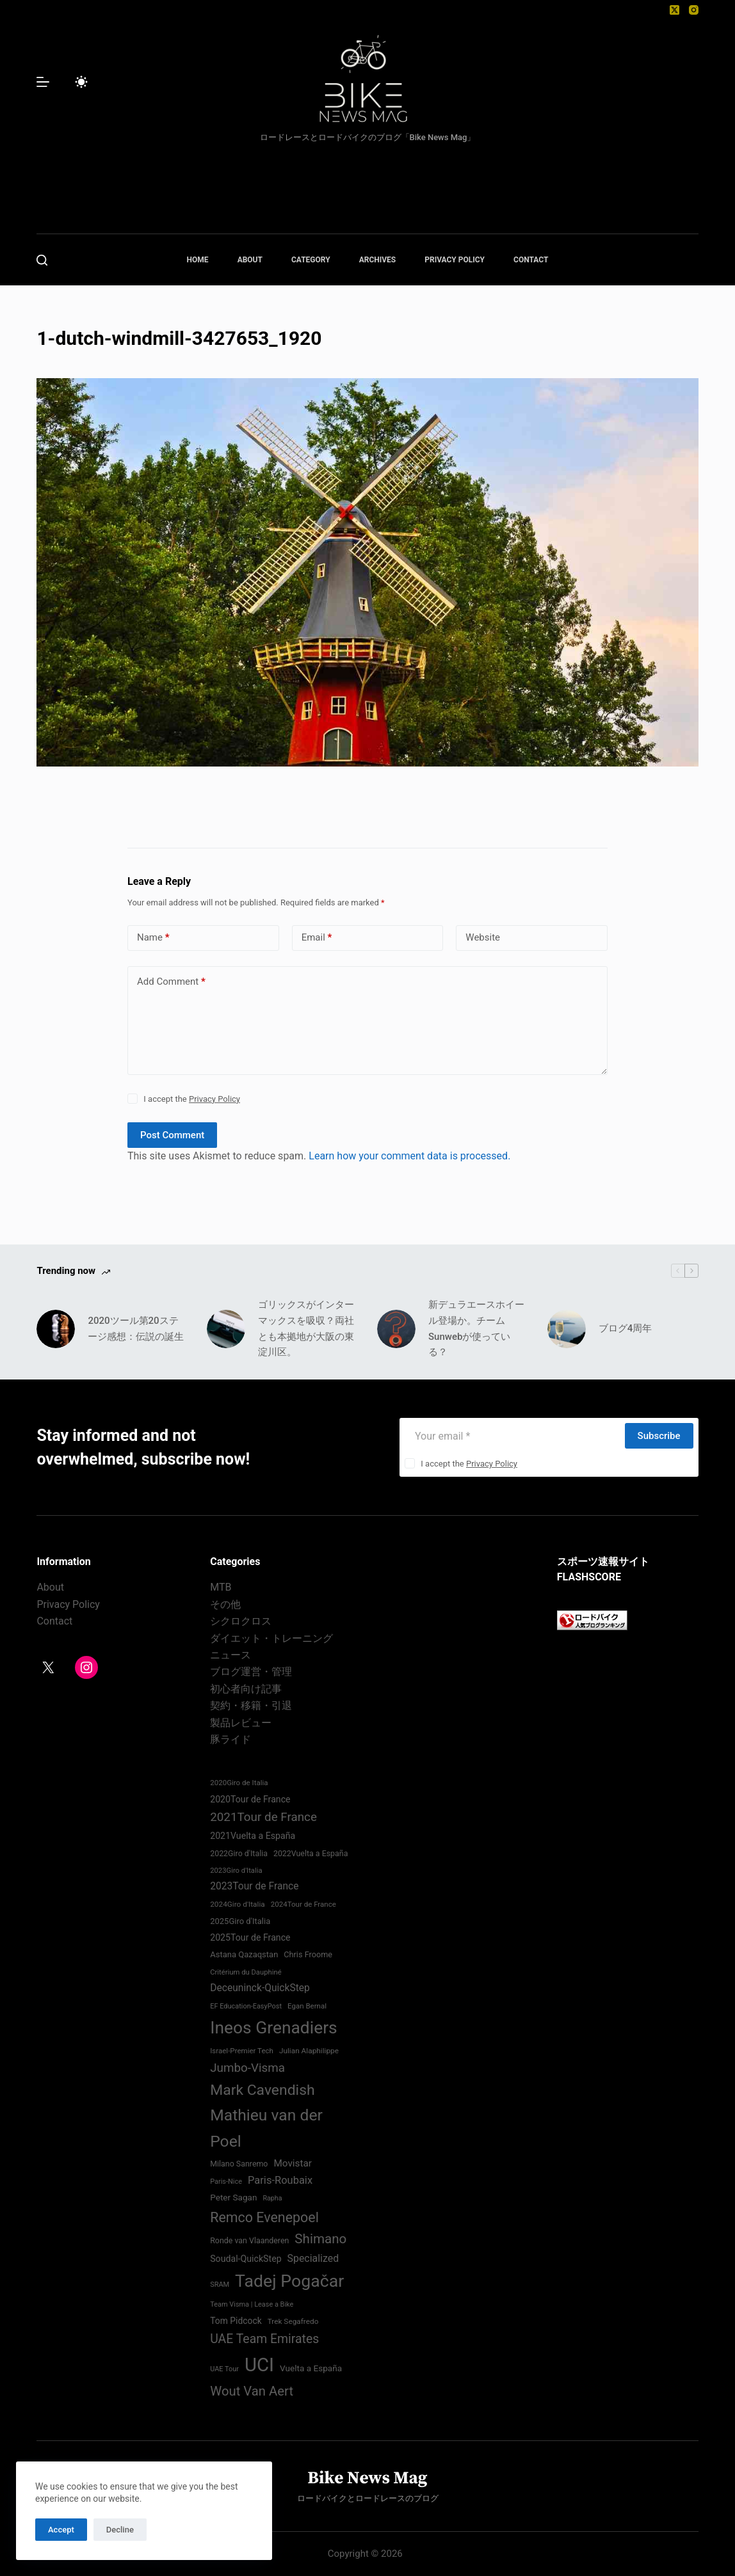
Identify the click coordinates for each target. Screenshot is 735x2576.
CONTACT (530, 259)
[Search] (41, 260)
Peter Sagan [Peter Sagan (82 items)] (233, 2197)
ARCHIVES (377, 259)
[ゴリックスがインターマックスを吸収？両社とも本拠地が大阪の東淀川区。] (226, 1329)
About (50, 1587)
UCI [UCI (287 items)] (259, 2365)
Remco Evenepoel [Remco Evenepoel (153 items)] (264, 2217)
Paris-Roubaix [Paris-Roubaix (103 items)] (280, 2180)
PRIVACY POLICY (454, 259)
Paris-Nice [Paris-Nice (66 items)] (226, 2181)
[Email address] (511, 1436)
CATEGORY (310, 259)
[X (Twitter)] (674, 10)
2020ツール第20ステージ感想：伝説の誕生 (136, 1328)
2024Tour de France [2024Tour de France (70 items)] (303, 1904)
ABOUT (250, 259)
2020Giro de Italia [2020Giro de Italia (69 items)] (239, 1782)
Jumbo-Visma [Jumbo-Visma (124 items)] (247, 2068)
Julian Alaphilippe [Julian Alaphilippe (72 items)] (309, 2050)
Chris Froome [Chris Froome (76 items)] (308, 1954)
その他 (225, 1604)
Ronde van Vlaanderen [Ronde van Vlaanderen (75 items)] (249, 2240)
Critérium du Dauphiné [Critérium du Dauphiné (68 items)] (245, 1972)
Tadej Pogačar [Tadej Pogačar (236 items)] (289, 2281)
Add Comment (171, 982)
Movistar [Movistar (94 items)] (292, 2163)
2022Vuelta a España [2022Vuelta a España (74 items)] (310, 1853)
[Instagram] (694, 10)
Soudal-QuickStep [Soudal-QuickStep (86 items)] (245, 2259)
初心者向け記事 (246, 1689)
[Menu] (42, 82)
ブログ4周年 (625, 1328)
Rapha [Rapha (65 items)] (272, 2198)
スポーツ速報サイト (603, 1561)
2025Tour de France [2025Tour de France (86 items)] (250, 1937)
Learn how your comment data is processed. (409, 1156)
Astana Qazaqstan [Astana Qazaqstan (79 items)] (244, 1954)
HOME (198, 259)
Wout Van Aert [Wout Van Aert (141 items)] (251, 2391)
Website (482, 937)
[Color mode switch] (81, 82)
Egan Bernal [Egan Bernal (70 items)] (307, 2005)
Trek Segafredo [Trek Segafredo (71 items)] (293, 2321)
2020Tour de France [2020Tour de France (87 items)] (250, 1799)
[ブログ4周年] (566, 1329)
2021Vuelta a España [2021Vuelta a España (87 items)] (252, 1836)
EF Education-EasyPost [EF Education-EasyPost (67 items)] (246, 2006)
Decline (120, 2529)
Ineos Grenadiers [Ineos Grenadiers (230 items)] (273, 2027)
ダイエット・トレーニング (271, 1638)
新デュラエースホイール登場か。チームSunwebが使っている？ (476, 1328)
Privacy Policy (214, 1099)
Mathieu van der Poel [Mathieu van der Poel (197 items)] (266, 2128)
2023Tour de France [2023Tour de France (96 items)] (254, 1886)
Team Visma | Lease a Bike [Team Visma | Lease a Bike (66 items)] (251, 2304)
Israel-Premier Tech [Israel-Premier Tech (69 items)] (241, 2050)
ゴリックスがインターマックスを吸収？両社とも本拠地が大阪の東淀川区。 (306, 1328)
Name (153, 938)
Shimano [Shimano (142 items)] (320, 2238)
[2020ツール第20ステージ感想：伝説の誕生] (55, 1329)
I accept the (191, 1099)
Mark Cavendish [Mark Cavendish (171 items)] (262, 2090)
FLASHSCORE (589, 1577)
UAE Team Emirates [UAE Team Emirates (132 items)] (264, 2339)
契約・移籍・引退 (251, 1705)
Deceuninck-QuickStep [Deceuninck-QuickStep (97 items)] (260, 1988)
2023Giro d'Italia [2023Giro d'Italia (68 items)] (236, 1870)
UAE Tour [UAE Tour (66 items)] (224, 2369)
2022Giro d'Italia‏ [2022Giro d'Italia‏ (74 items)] (239, 1853)
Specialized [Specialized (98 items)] (313, 2258)
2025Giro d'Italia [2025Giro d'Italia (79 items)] (240, 1921)
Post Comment (172, 1135)
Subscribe (659, 1436)
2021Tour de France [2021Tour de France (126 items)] (263, 1817)
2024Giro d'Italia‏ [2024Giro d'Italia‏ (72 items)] (237, 1904)
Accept (61, 2529)
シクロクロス (240, 1621)
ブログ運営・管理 (251, 1672)
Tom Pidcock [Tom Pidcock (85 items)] (235, 2321)
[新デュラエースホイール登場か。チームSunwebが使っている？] (396, 1329)
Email (317, 938)
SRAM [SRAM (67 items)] (219, 2284)
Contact (54, 1621)
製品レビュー (240, 1723)
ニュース (230, 1655)
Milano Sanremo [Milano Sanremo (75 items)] (239, 2163)
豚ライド (230, 1739)
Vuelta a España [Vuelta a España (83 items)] (311, 2368)
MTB (220, 1587)
